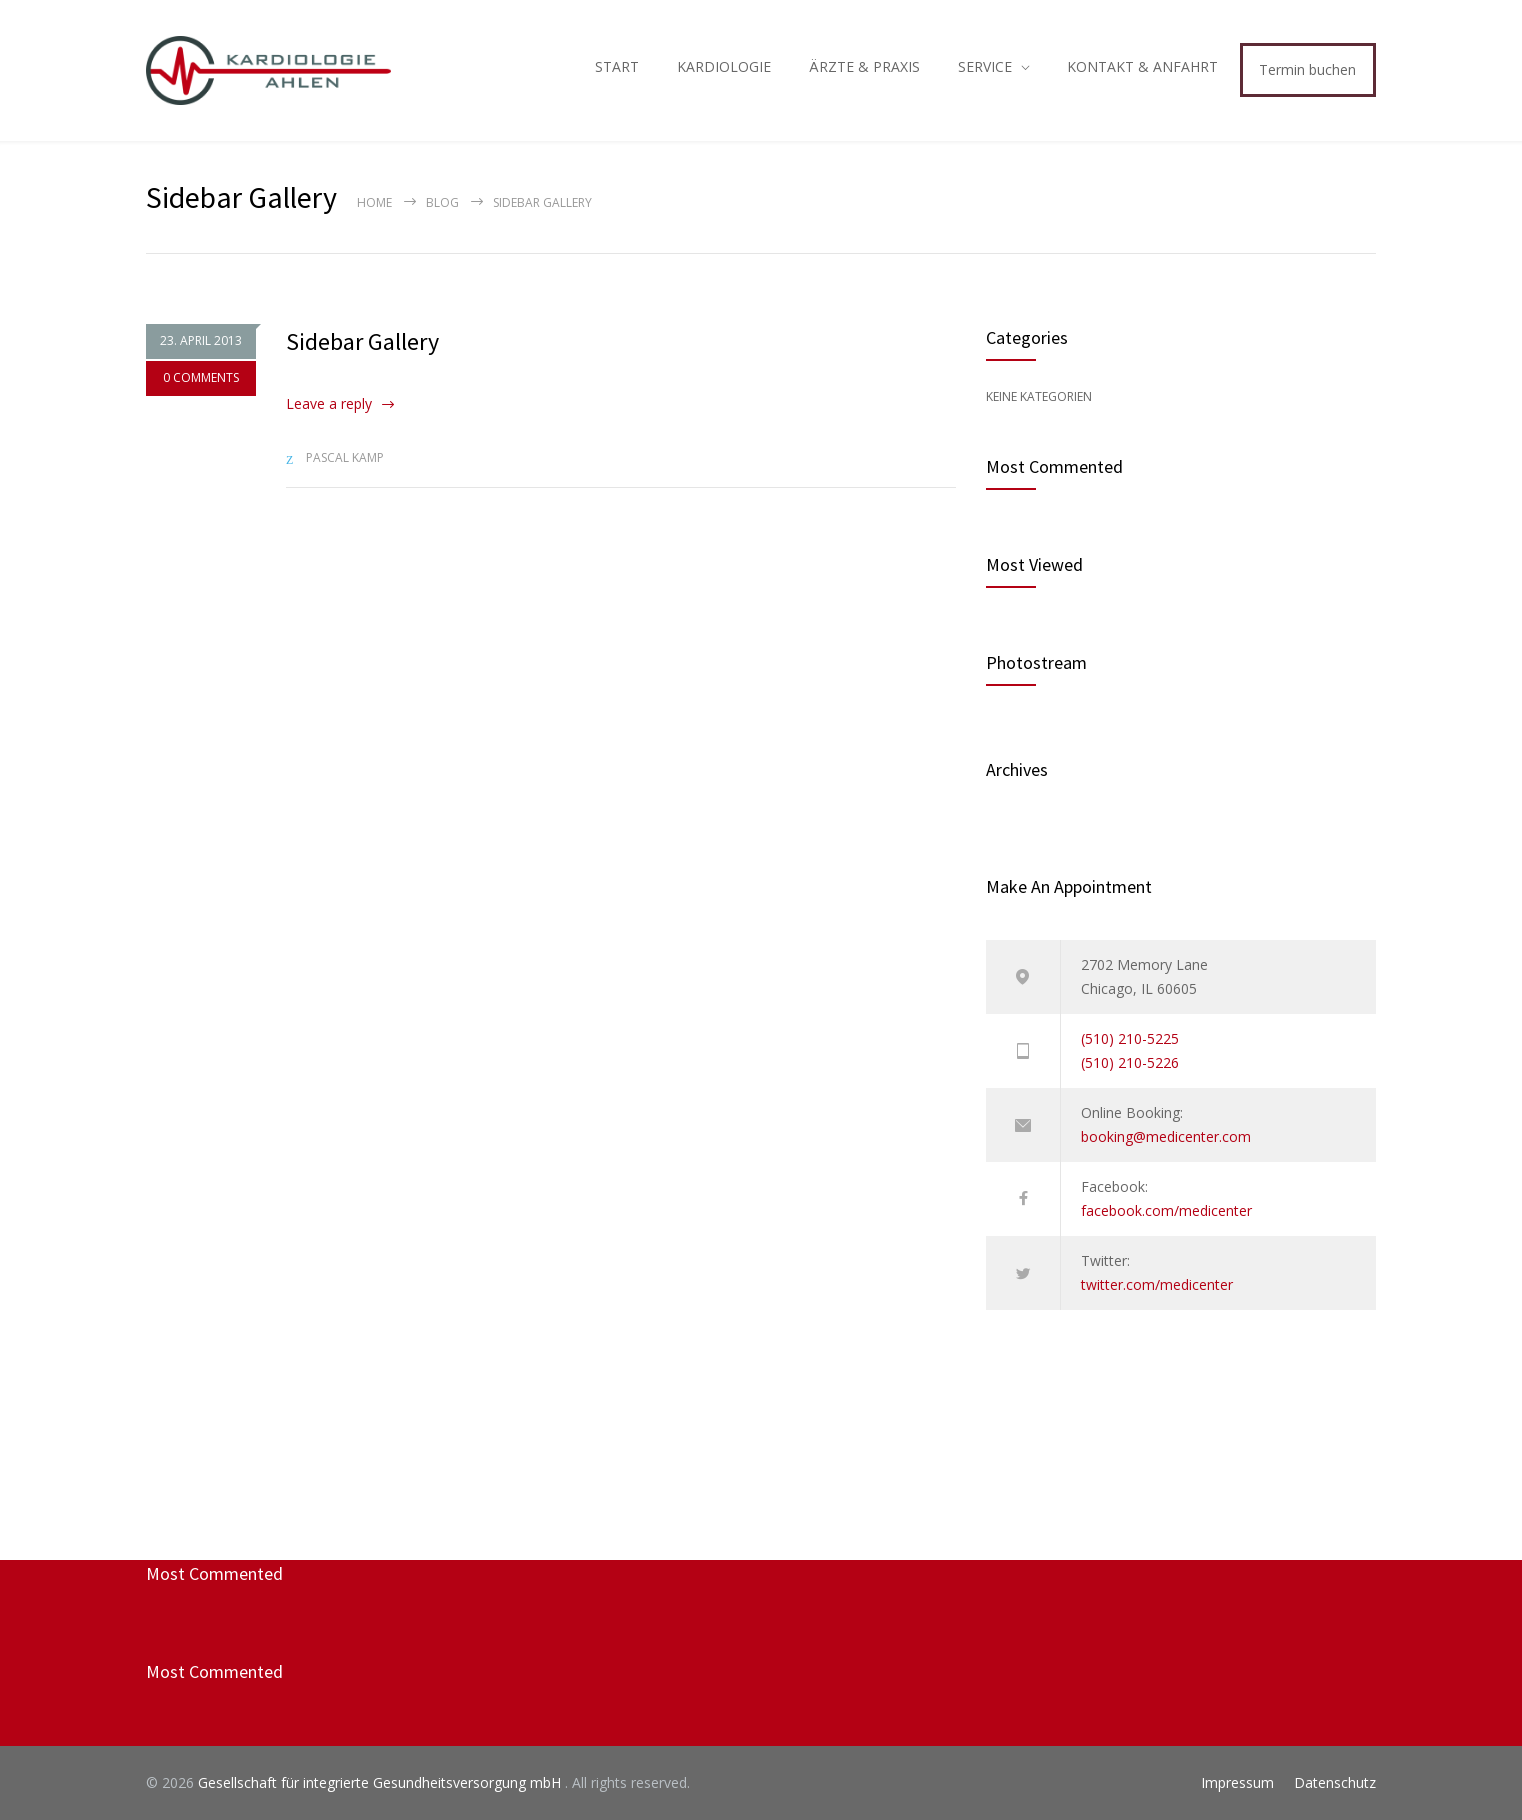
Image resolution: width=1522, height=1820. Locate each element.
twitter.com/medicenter (1157, 1284)
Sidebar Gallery (362, 341)
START (617, 66)
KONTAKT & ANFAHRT (1142, 66)
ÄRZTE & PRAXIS (864, 66)
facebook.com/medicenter (1166, 1210)
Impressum (1237, 1782)
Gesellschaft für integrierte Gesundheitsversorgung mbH (381, 1782)
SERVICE (985, 66)
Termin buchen (1307, 69)
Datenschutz (1335, 1782)
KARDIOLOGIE (724, 66)
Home (374, 202)
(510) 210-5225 (1130, 1038)
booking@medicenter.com (1166, 1136)
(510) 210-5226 (1130, 1062)
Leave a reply (329, 403)
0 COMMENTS (201, 377)
